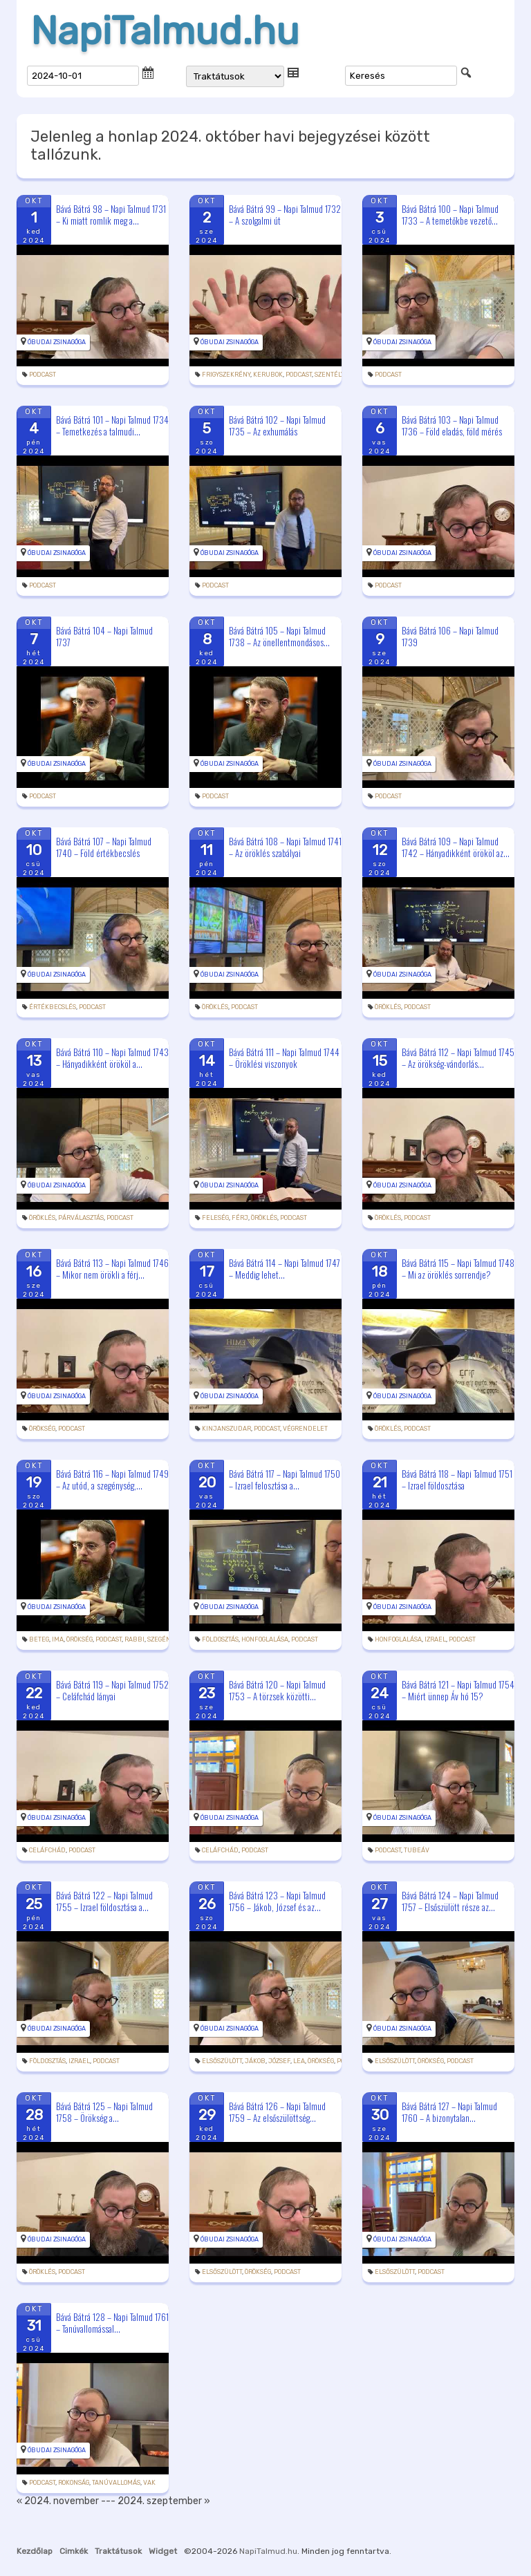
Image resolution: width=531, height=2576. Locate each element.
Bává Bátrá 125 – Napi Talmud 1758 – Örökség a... (104, 2112)
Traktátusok (118, 2551)
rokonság (73, 2482)
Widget (163, 2551)
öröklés (215, 1007)
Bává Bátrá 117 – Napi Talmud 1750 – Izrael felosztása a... (284, 1479)
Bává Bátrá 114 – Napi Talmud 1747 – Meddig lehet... (284, 1268)
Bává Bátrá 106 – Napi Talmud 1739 (450, 636)
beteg (39, 1639)
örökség (42, 1428)
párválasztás (81, 1217)
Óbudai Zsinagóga (57, 342)
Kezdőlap (35, 2551)
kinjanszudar (226, 1428)
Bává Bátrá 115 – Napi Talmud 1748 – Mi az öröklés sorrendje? (458, 1268)
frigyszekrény (226, 374)
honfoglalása (264, 1639)
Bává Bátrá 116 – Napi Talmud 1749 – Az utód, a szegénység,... (112, 1479)
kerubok (268, 374)
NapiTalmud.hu (164, 31)
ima (58, 1639)
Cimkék (73, 2551)
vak (149, 2482)
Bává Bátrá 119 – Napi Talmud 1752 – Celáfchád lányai (112, 1690)
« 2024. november (58, 2501)
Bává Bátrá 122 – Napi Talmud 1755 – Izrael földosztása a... (104, 1901)
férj (240, 1217)
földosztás (220, 1639)
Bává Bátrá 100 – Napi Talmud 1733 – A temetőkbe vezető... (450, 214)
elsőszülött (222, 2061)
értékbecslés (52, 1007)
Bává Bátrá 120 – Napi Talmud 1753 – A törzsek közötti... (277, 1690)
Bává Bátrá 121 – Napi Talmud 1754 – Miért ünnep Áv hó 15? (458, 1690)
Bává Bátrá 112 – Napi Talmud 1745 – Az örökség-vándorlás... (458, 1058)
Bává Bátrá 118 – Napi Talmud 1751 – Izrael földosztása (457, 1479)
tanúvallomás (116, 2482)
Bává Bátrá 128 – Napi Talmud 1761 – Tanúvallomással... (112, 2322)
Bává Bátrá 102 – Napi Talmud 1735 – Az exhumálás (277, 425)
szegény (160, 1639)
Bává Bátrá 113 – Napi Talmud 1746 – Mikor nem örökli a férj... (112, 1268)
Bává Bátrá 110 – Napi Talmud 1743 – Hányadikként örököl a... (112, 1058)
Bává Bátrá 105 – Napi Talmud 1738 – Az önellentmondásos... (279, 636)
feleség (215, 1217)
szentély (329, 374)
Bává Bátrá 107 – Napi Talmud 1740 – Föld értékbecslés (103, 847)
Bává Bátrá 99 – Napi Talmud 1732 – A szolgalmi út (285, 214)
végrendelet (305, 1428)
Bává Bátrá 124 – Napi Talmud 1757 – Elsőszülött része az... (450, 1901)
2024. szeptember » (164, 2501)
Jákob (255, 2061)
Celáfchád (47, 1850)
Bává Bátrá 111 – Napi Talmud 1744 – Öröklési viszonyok (284, 1058)
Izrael (435, 1639)
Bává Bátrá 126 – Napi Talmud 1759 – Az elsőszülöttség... (277, 2112)
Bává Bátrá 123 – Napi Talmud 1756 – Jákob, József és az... (277, 1901)
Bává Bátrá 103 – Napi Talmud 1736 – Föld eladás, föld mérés (452, 425)
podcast (42, 374)
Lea (299, 2061)
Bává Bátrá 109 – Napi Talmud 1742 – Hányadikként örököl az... (456, 847)
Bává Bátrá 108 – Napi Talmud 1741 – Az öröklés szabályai (285, 847)
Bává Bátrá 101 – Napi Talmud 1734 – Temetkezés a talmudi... (112, 425)
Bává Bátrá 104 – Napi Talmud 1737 (104, 636)
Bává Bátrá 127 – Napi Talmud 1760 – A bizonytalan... (449, 2112)
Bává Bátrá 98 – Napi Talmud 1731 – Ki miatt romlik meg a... (111, 214)
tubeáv (416, 1850)
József (279, 2061)
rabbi (134, 1639)
